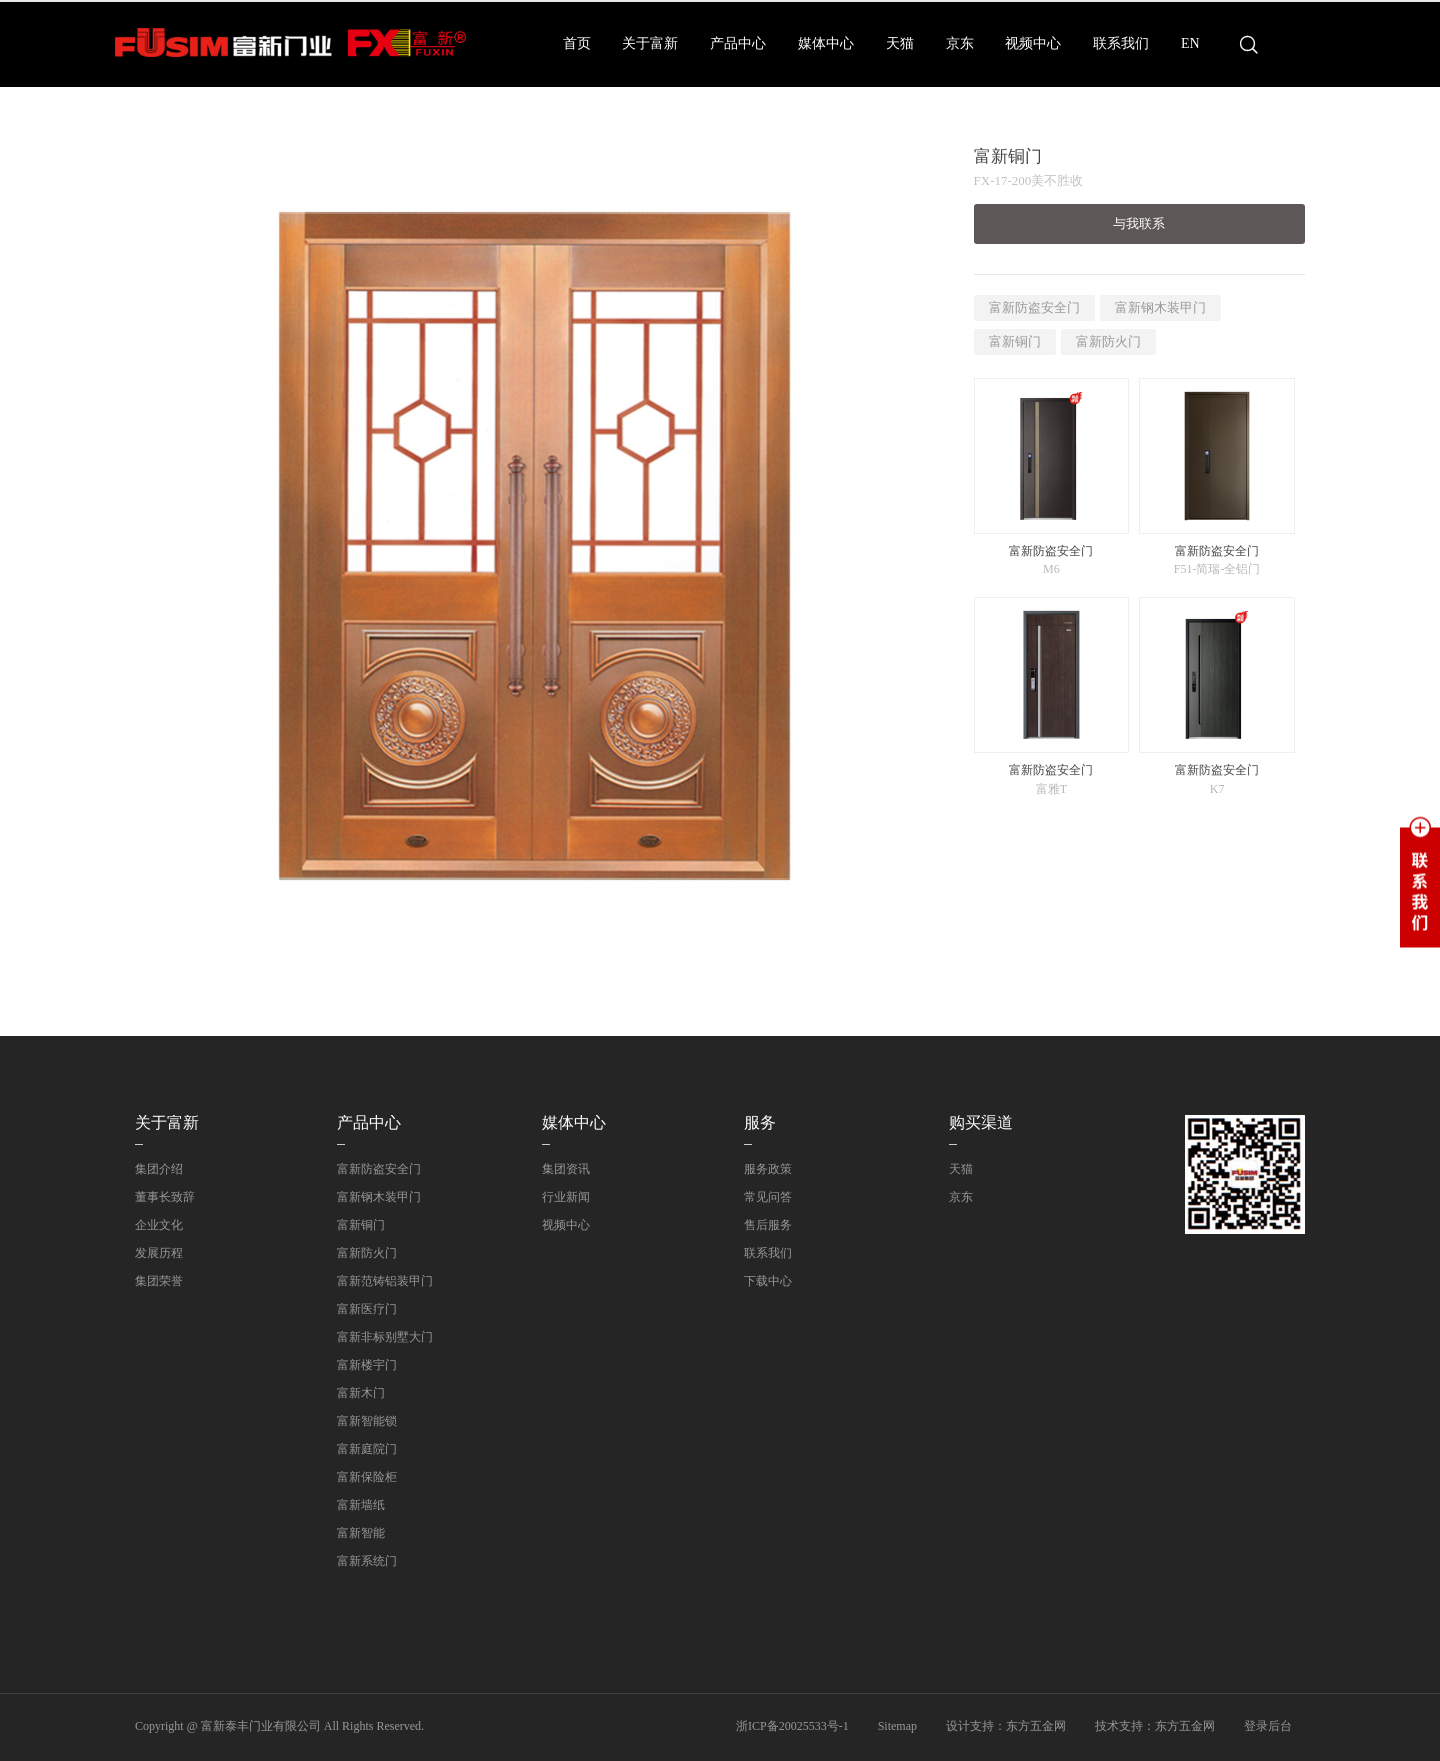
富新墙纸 (361, 1505)
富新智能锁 (367, 1421)
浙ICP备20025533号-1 (792, 1726)
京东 (960, 43)
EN (1190, 43)
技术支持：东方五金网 (1155, 1726)
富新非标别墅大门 (385, 1337)
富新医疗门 (367, 1309)
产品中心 (738, 43)
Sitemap (897, 1726)
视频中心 (1033, 43)
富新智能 (361, 1533)
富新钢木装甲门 (1160, 307)
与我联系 (1139, 223)
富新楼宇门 (367, 1365)
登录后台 (1268, 1726)
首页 (577, 43)
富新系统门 (367, 1561)
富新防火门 (1108, 341)
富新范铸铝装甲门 (385, 1281)
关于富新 (650, 43)
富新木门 (361, 1393)
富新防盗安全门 (1034, 307)
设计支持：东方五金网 (1006, 1726)
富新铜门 (1015, 341)
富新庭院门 (367, 1449)
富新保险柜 (367, 1477)
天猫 (900, 43)
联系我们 (1121, 43)
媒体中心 (826, 43)
